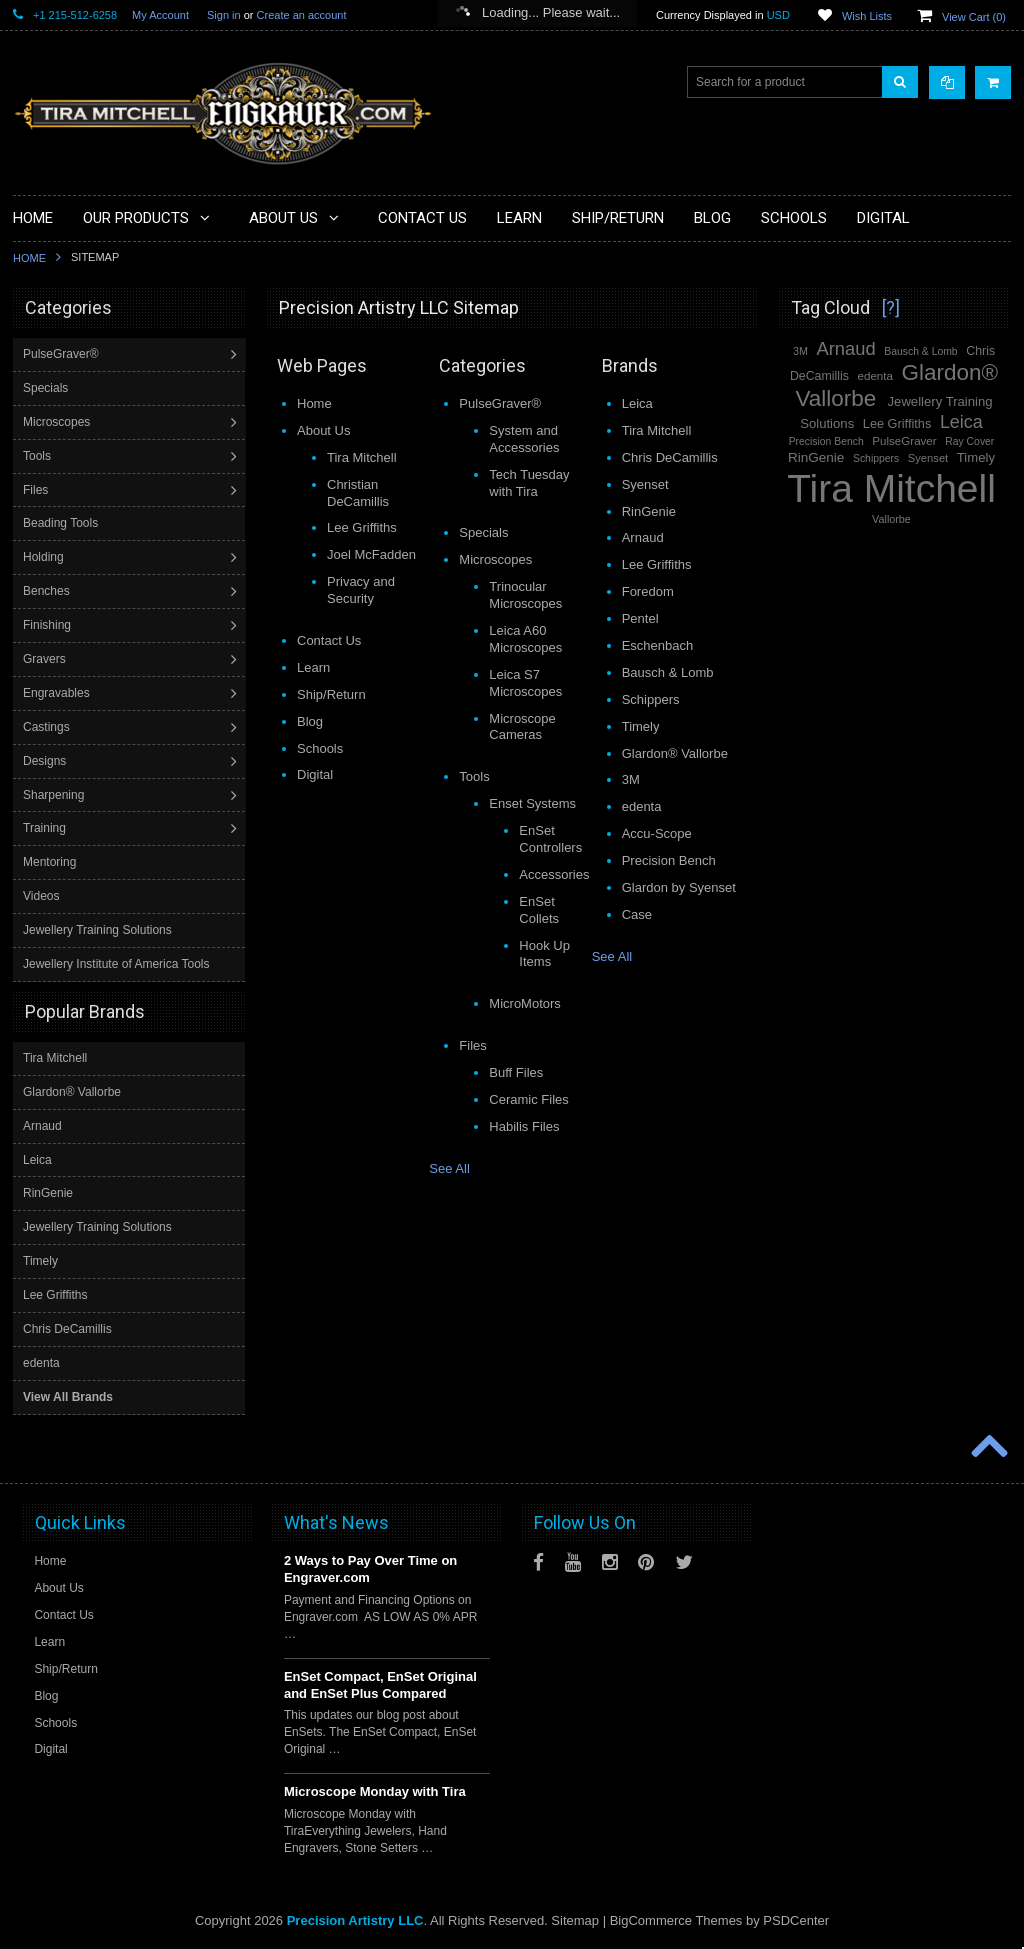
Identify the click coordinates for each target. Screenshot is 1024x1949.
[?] (891, 307)
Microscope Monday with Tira (375, 1790)
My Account (160, 15)
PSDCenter (796, 1919)
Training (46, 828)
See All (449, 1168)
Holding (45, 557)
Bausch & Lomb (920, 351)
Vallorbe (891, 519)
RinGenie (48, 1192)
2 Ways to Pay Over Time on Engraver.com (370, 1568)
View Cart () (974, 17)
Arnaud (42, 1125)
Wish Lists (867, 16)
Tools (39, 456)
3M (800, 351)
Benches (48, 591)
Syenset (928, 458)
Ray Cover (969, 441)
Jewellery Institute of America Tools (118, 964)
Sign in (224, 15)
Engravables (58, 693)
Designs (46, 761)
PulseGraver (904, 441)
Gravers (46, 659)
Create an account (302, 15)
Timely (40, 1260)
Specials (47, 388)
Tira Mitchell (55, 1057)
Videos (43, 896)
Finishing (49, 625)
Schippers (876, 458)
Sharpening (55, 795)
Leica (37, 1159)
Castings (48, 727)
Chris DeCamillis (67, 1328)
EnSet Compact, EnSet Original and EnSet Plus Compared (380, 1684)
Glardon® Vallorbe (72, 1091)
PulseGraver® (63, 354)
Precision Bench (826, 441)
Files (37, 490)
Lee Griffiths (55, 1294)
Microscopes (58, 422)
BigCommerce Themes (676, 1919)
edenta (41, 1362)
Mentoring (51, 862)
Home (29, 258)
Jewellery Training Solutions (99, 930)
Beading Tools (62, 523)
